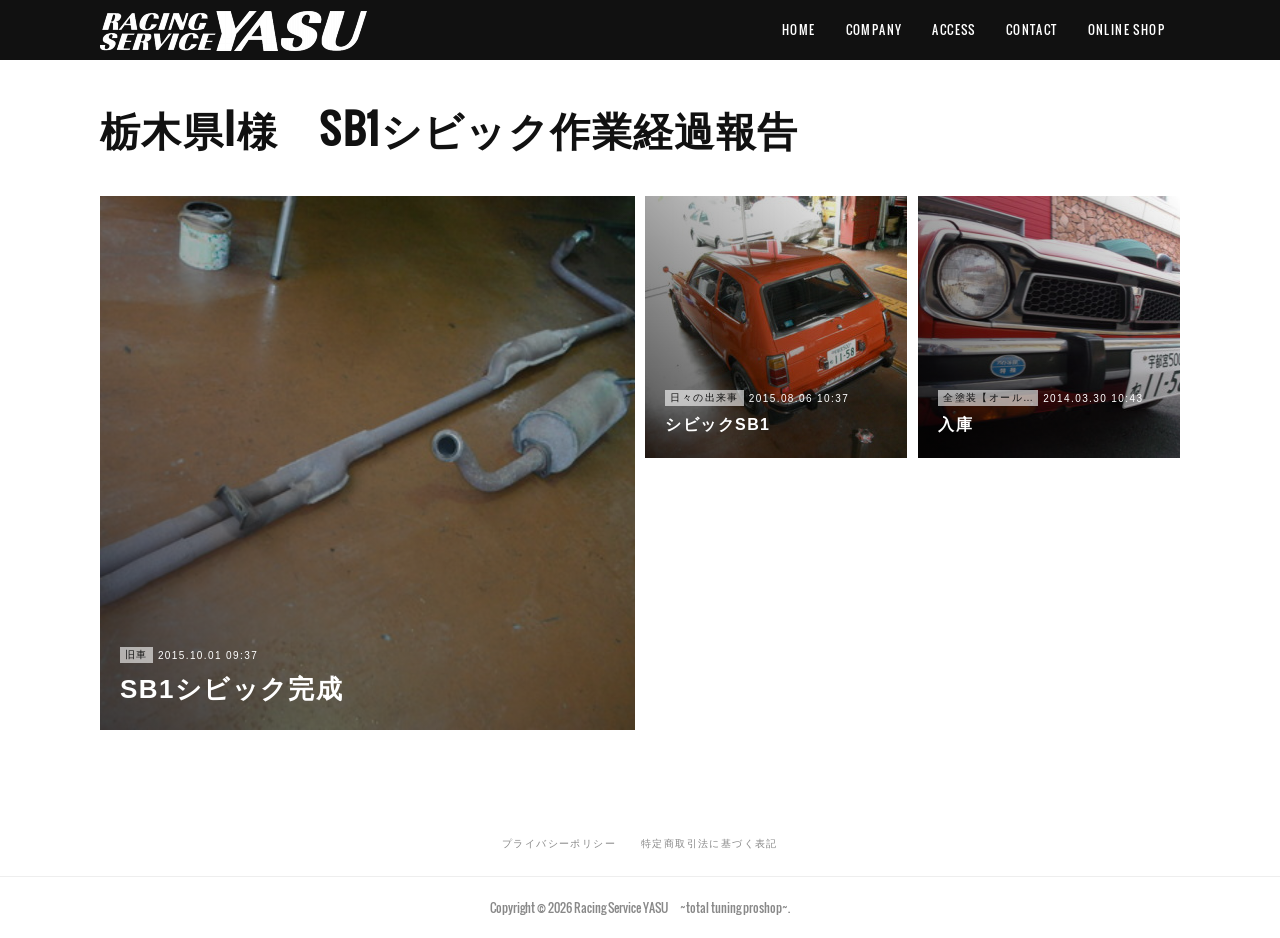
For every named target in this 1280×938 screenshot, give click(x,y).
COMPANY (874, 29)
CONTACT (1032, 29)
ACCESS (953, 29)
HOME (799, 29)
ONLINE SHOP (1126, 29)
